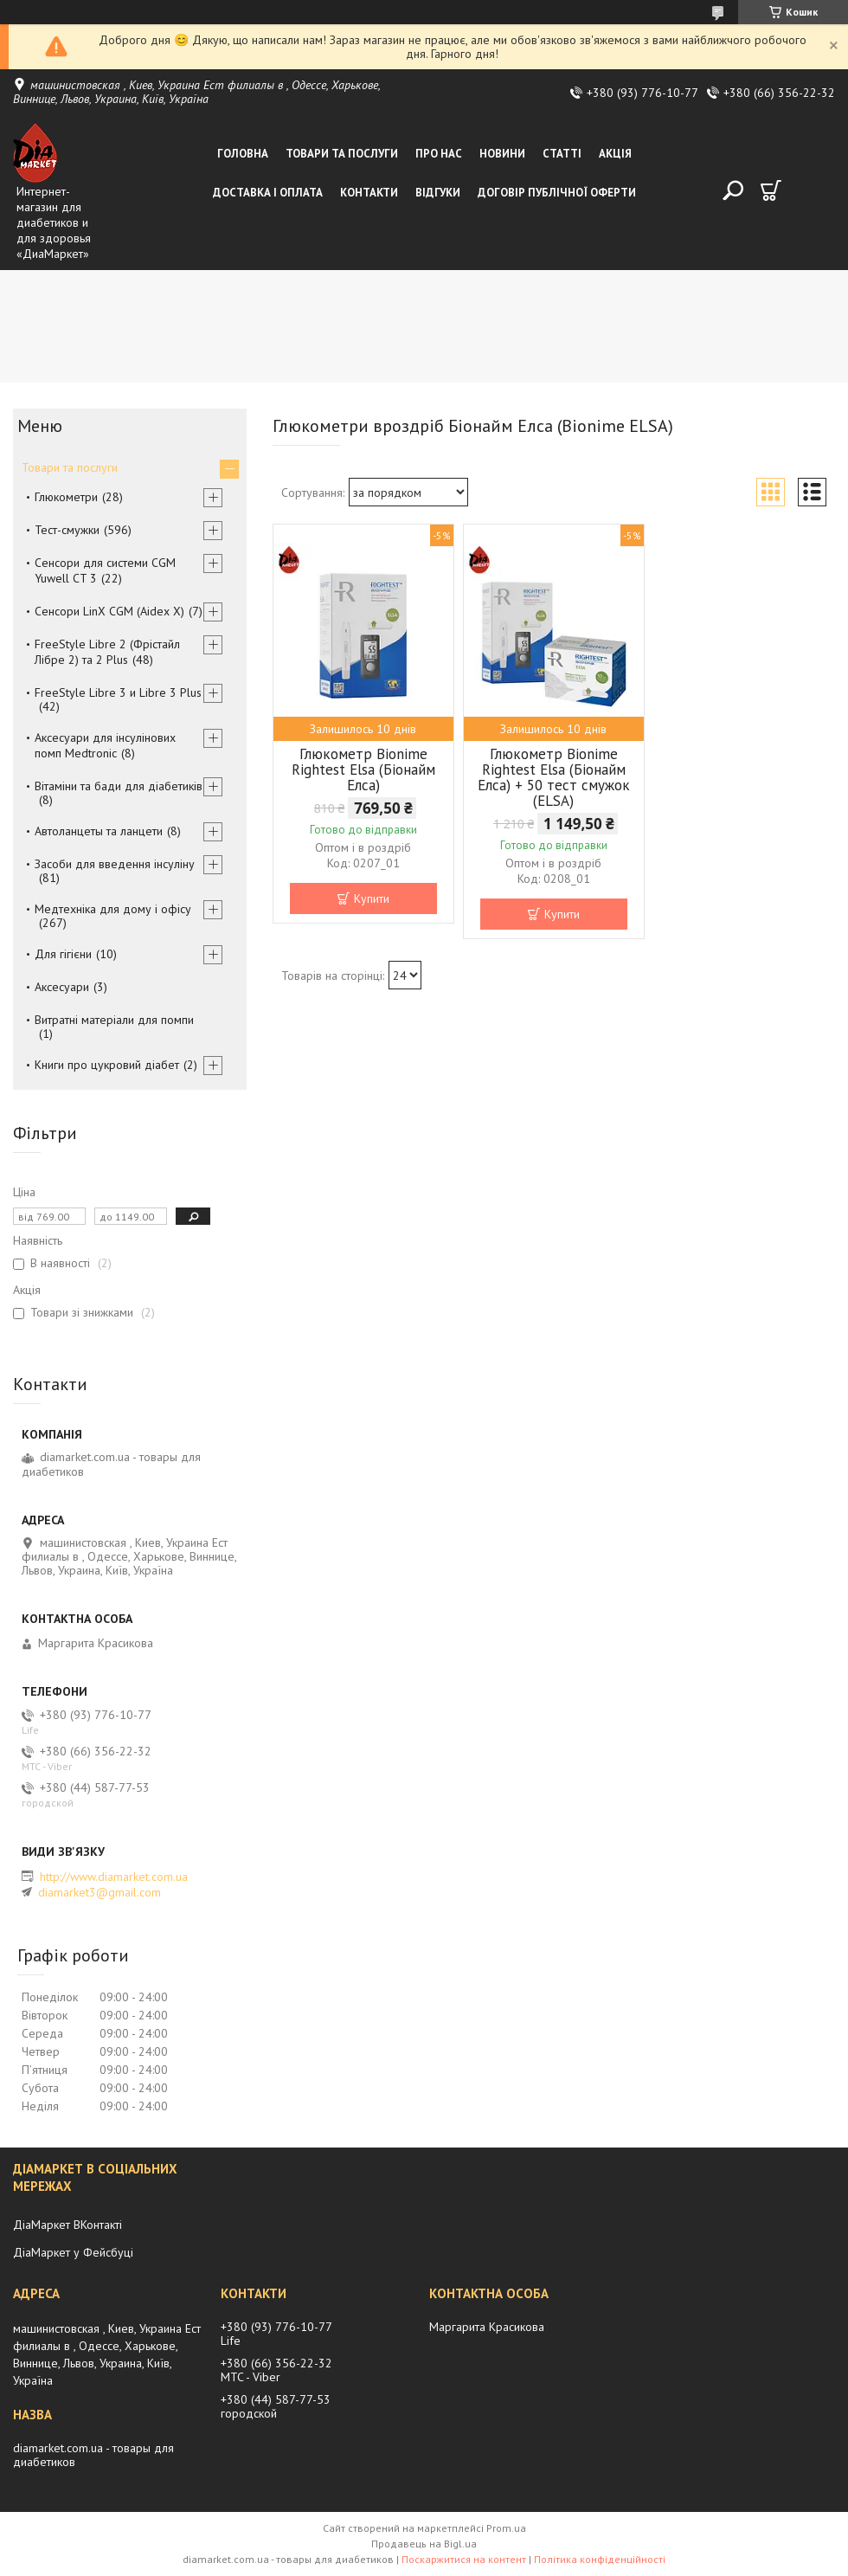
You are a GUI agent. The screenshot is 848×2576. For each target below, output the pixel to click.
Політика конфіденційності (599, 2559)
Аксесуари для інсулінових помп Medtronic (105, 745)
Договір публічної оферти (557, 192)
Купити (371, 898)
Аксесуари (62, 987)
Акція (615, 153)
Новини (502, 153)
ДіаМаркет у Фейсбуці (73, 2252)
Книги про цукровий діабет (107, 1064)
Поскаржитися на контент (464, 2559)
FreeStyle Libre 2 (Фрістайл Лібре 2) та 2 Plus (107, 651)
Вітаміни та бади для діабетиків (118, 786)
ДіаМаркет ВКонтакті (67, 2224)
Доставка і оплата (268, 192)
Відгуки (437, 192)
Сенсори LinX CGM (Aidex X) (109, 611)
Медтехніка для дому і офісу (113, 909)
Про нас (438, 153)
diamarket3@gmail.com (99, 1892)
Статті (562, 153)
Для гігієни (63, 954)
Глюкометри (66, 497)
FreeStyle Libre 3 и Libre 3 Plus (118, 692)
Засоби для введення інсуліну (115, 864)
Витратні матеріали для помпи (114, 1019)
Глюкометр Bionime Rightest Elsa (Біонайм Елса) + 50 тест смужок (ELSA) (554, 777)
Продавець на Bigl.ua (424, 2543)
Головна (242, 153)
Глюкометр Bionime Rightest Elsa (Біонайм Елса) (363, 769)
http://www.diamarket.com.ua (114, 1877)
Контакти (369, 192)
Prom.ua (506, 2527)
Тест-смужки (67, 530)
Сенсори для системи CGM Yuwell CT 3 (105, 570)
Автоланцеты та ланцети (99, 831)
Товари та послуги (342, 153)
